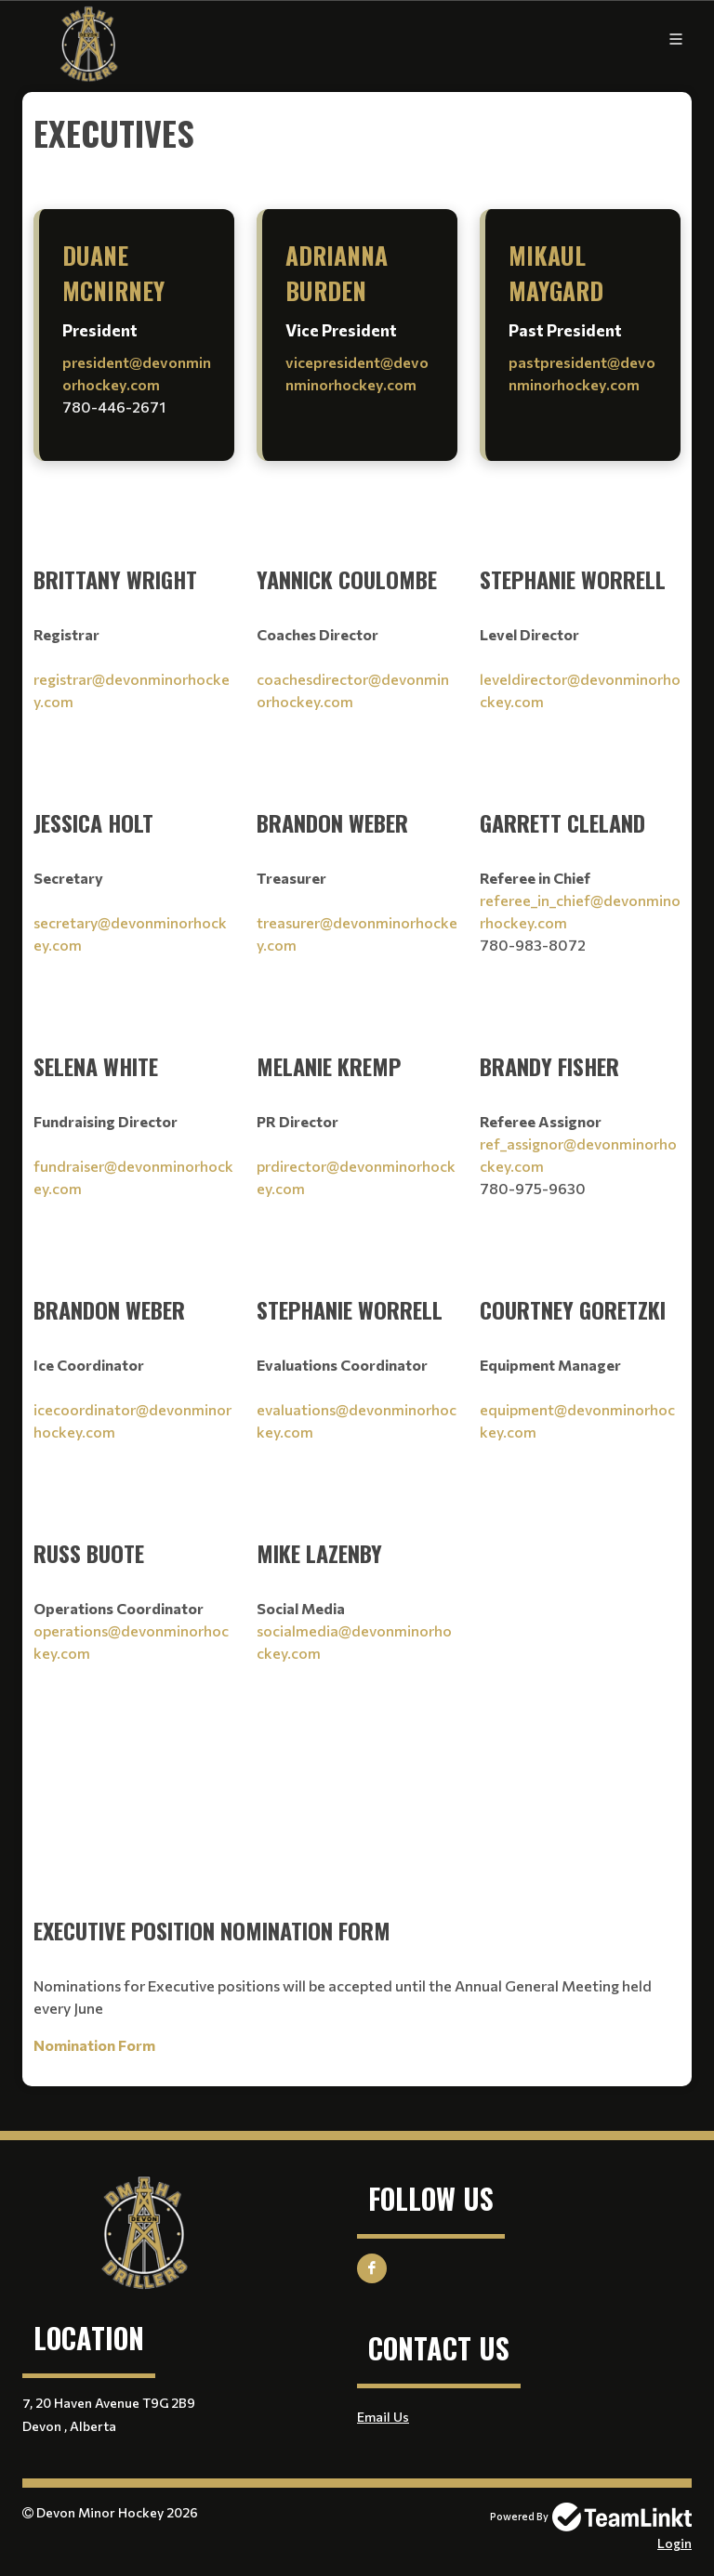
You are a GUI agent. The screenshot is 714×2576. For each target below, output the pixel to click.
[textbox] (357, 133)
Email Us (383, 2417)
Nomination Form (94, 2045)
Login (674, 2543)
